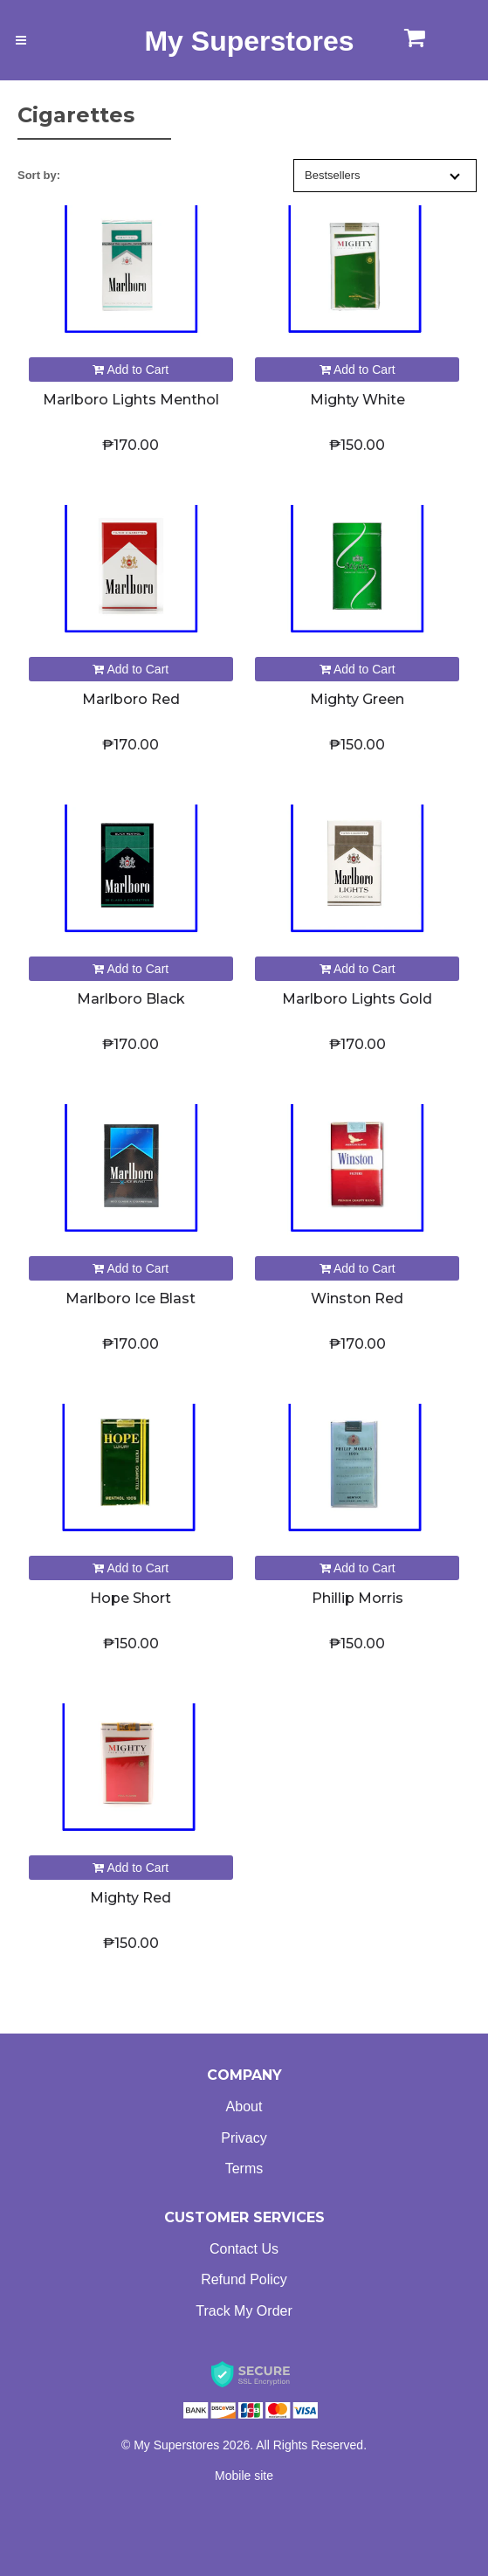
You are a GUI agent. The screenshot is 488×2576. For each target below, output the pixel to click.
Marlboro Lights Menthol (131, 399)
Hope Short (130, 1598)
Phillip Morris (357, 1598)
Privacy (243, 2138)
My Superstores (249, 41)
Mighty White (357, 399)
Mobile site (244, 2476)
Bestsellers (382, 175)
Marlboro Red (131, 699)
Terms (244, 2168)
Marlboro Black (131, 999)
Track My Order (244, 2310)
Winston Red (357, 1298)
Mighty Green (357, 699)
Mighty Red (130, 1897)
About (244, 2106)
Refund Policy (244, 2279)
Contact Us (244, 2248)
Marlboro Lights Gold (357, 999)
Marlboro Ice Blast (130, 1298)
